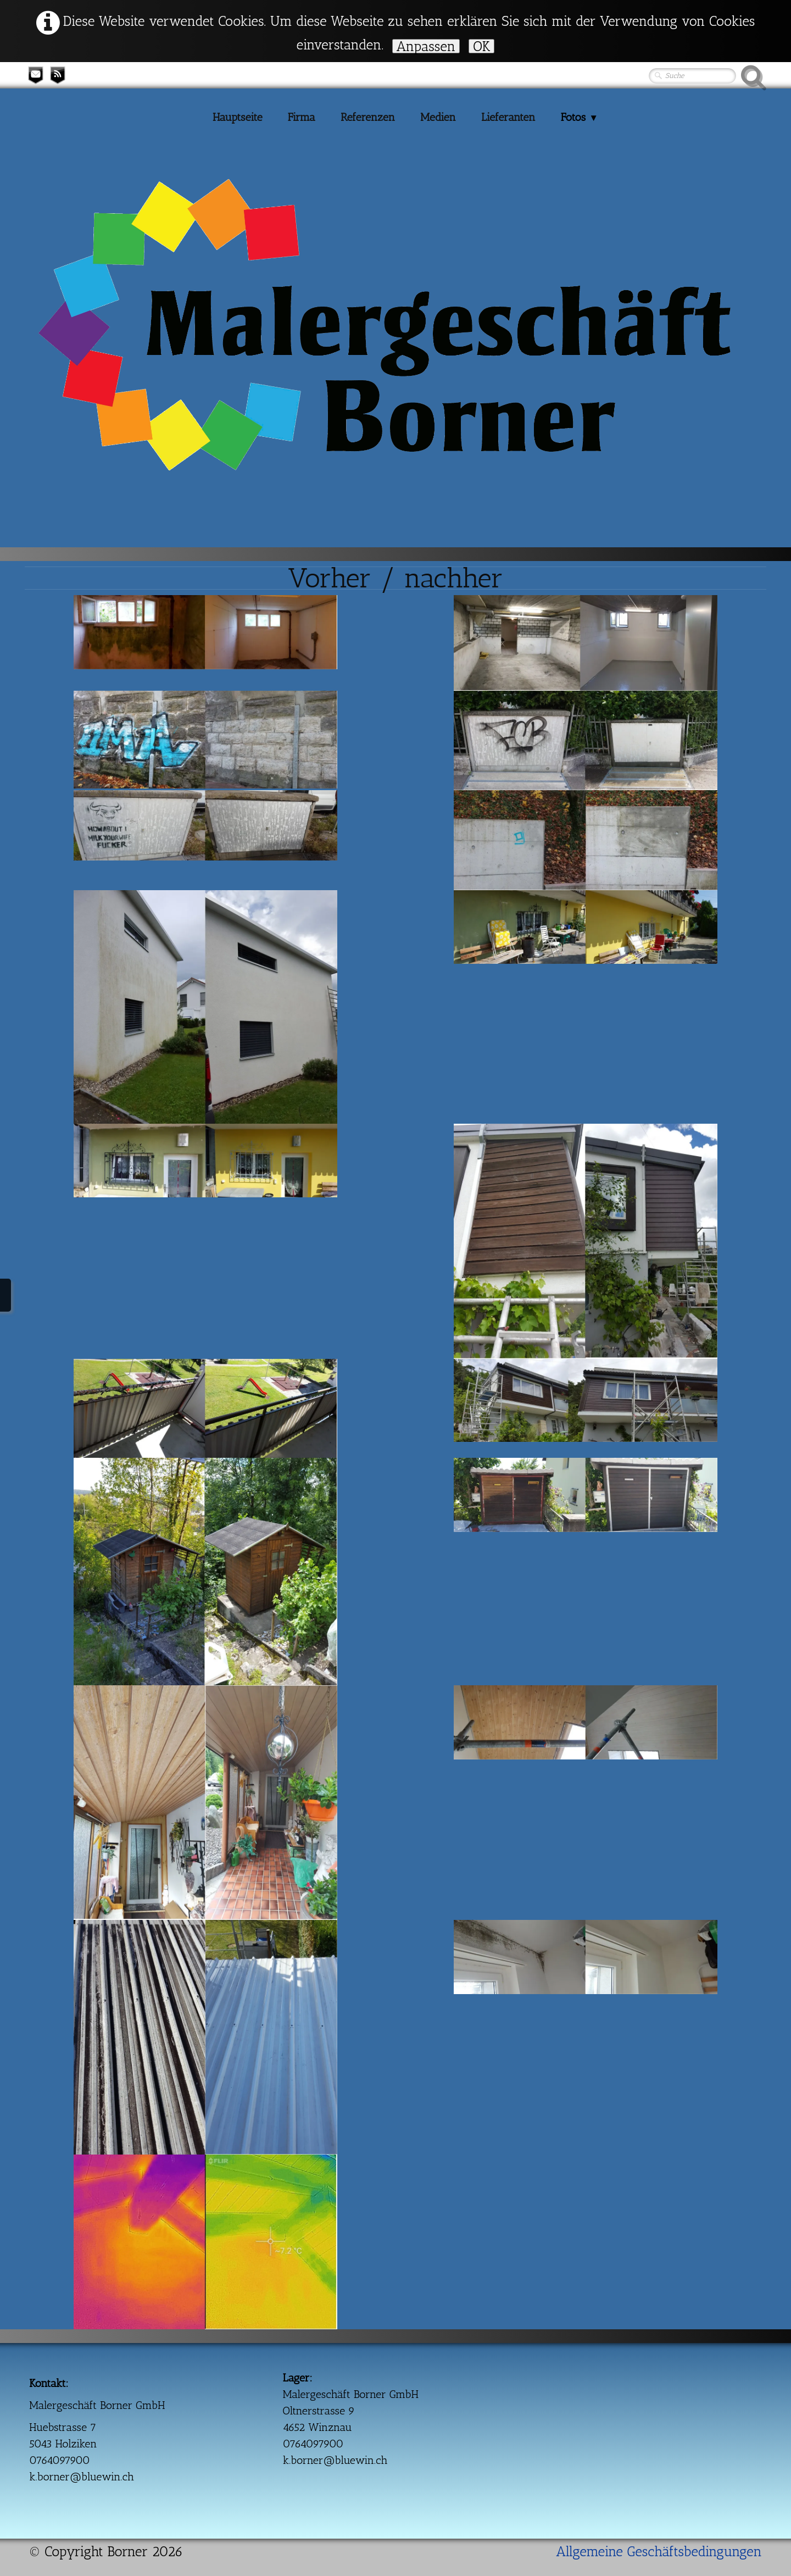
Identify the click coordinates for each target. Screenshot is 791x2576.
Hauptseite (238, 117)
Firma (301, 117)
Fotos (579, 117)
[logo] (51, 229)
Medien (438, 117)
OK (481, 46)
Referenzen (368, 117)
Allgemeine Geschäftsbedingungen (659, 2551)
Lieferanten (508, 117)
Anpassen (426, 46)
